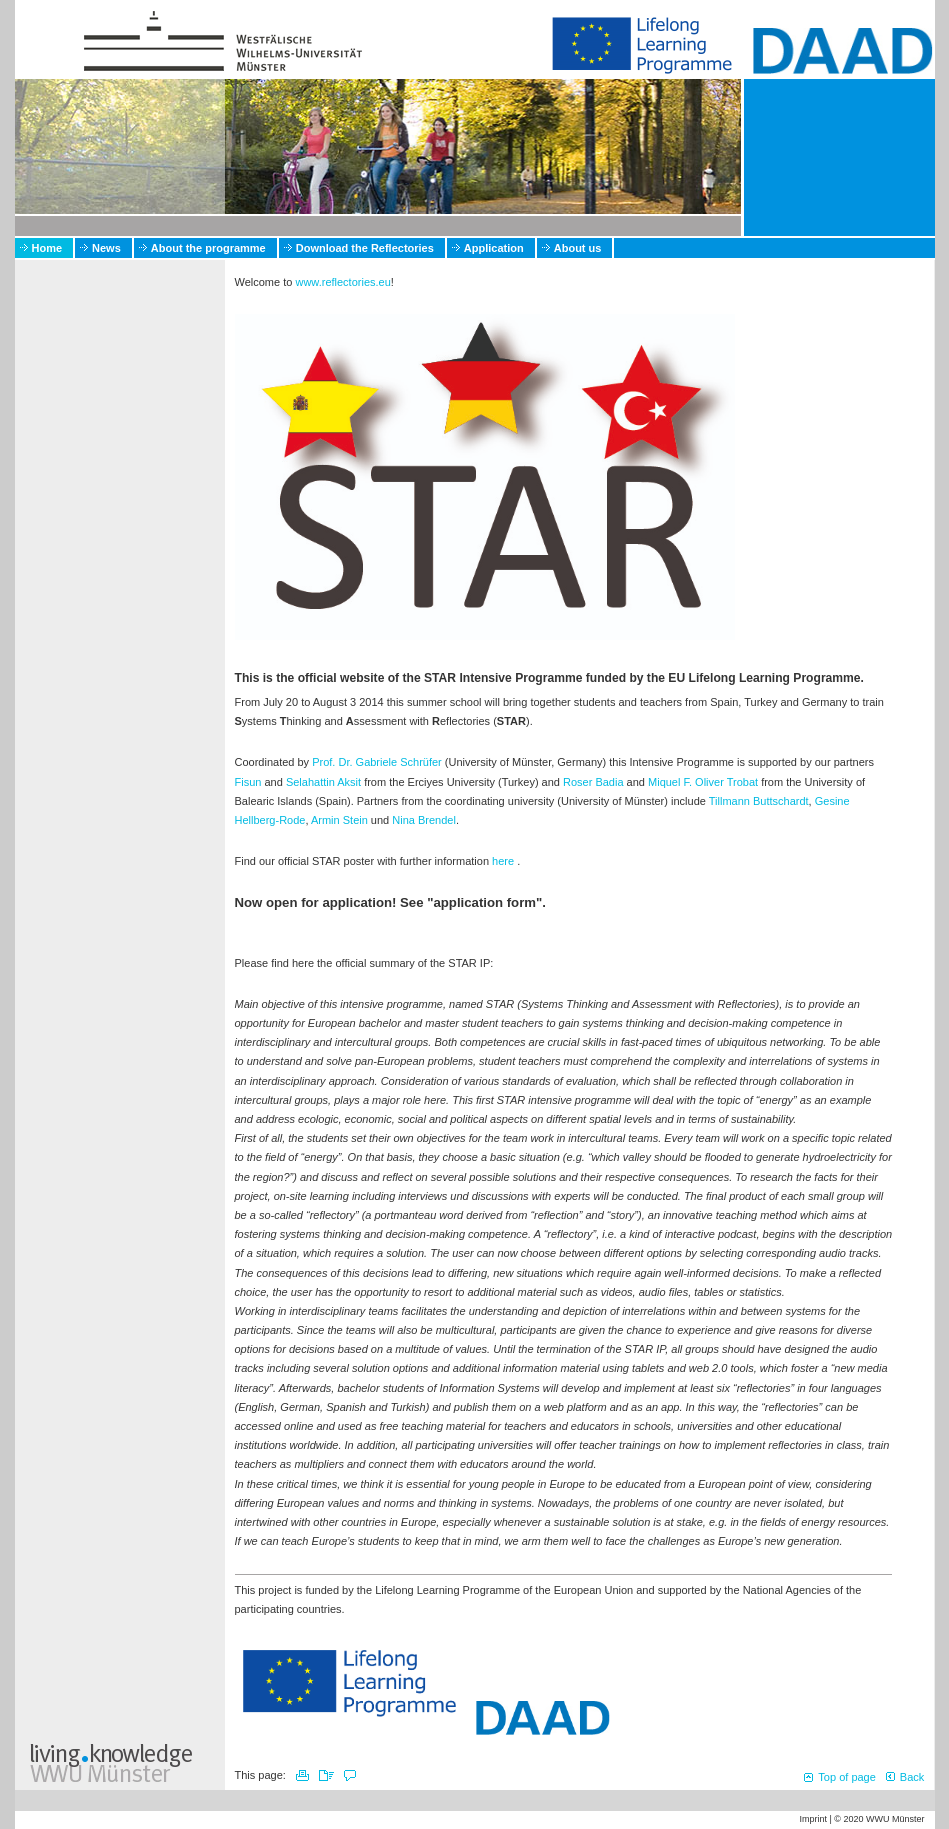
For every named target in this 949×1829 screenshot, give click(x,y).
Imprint (813, 1819)
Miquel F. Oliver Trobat (703, 782)
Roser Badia (593, 782)
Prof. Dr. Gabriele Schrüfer (377, 762)
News (106, 248)
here (503, 861)
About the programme (208, 248)
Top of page (847, 1777)
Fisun (248, 782)
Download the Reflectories (365, 248)
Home (47, 248)
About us (578, 248)
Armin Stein (339, 820)
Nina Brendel (424, 820)
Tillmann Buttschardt (759, 801)
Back (912, 1777)
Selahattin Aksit (323, 782)
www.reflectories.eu (342, 282)
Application (494, 248)
